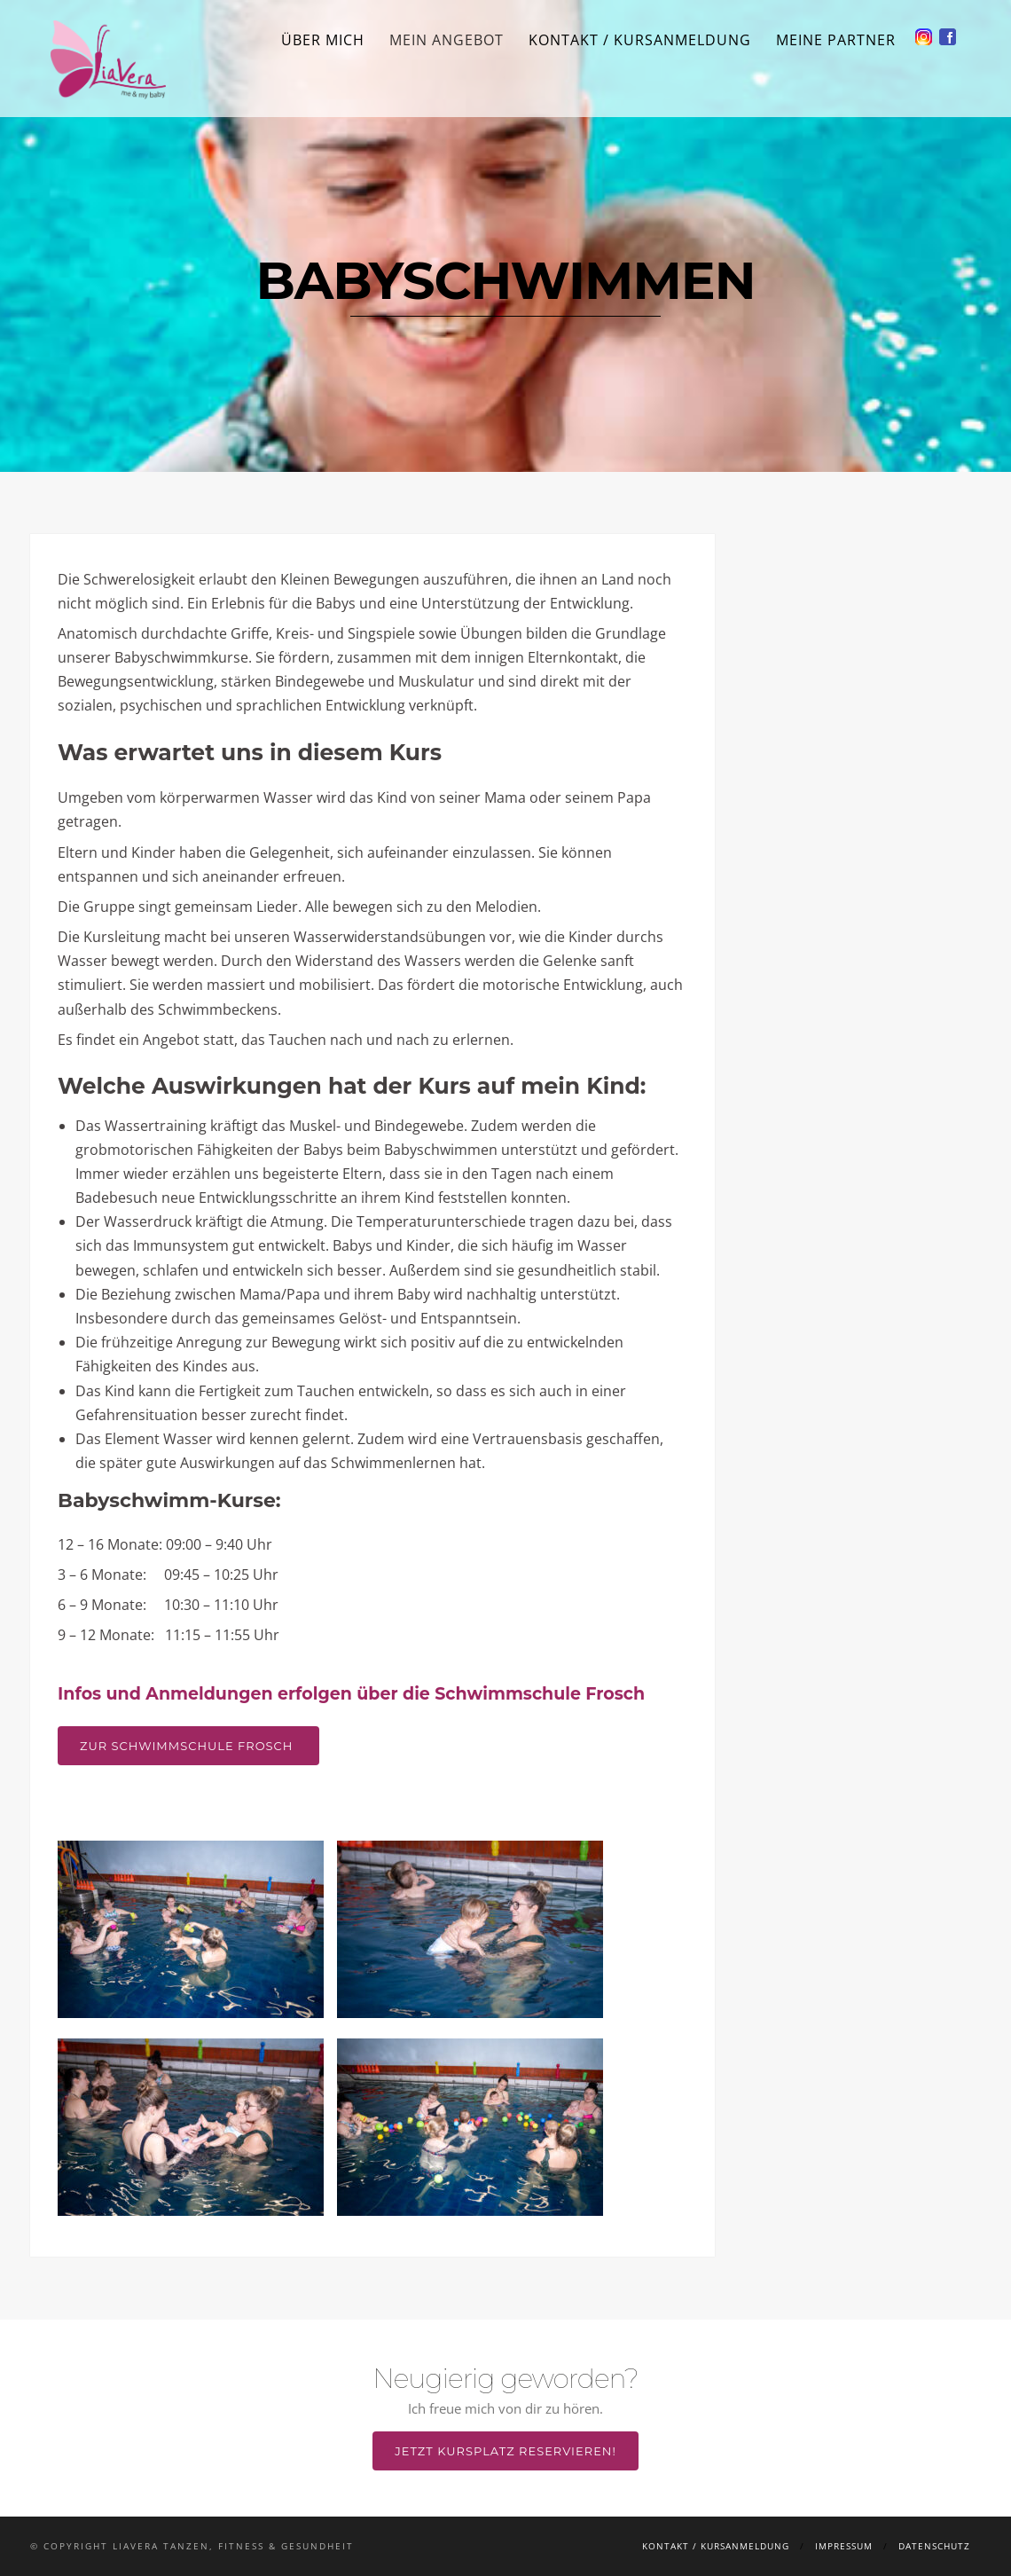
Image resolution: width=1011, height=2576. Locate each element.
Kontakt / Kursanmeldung (640, 40)
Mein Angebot (446, 40)
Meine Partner (836, 40)
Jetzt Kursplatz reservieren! (505, 2451)
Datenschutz (934, 2546)
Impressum (844, 2546)
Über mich (322, 40)
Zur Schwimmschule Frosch (188, 1746)
